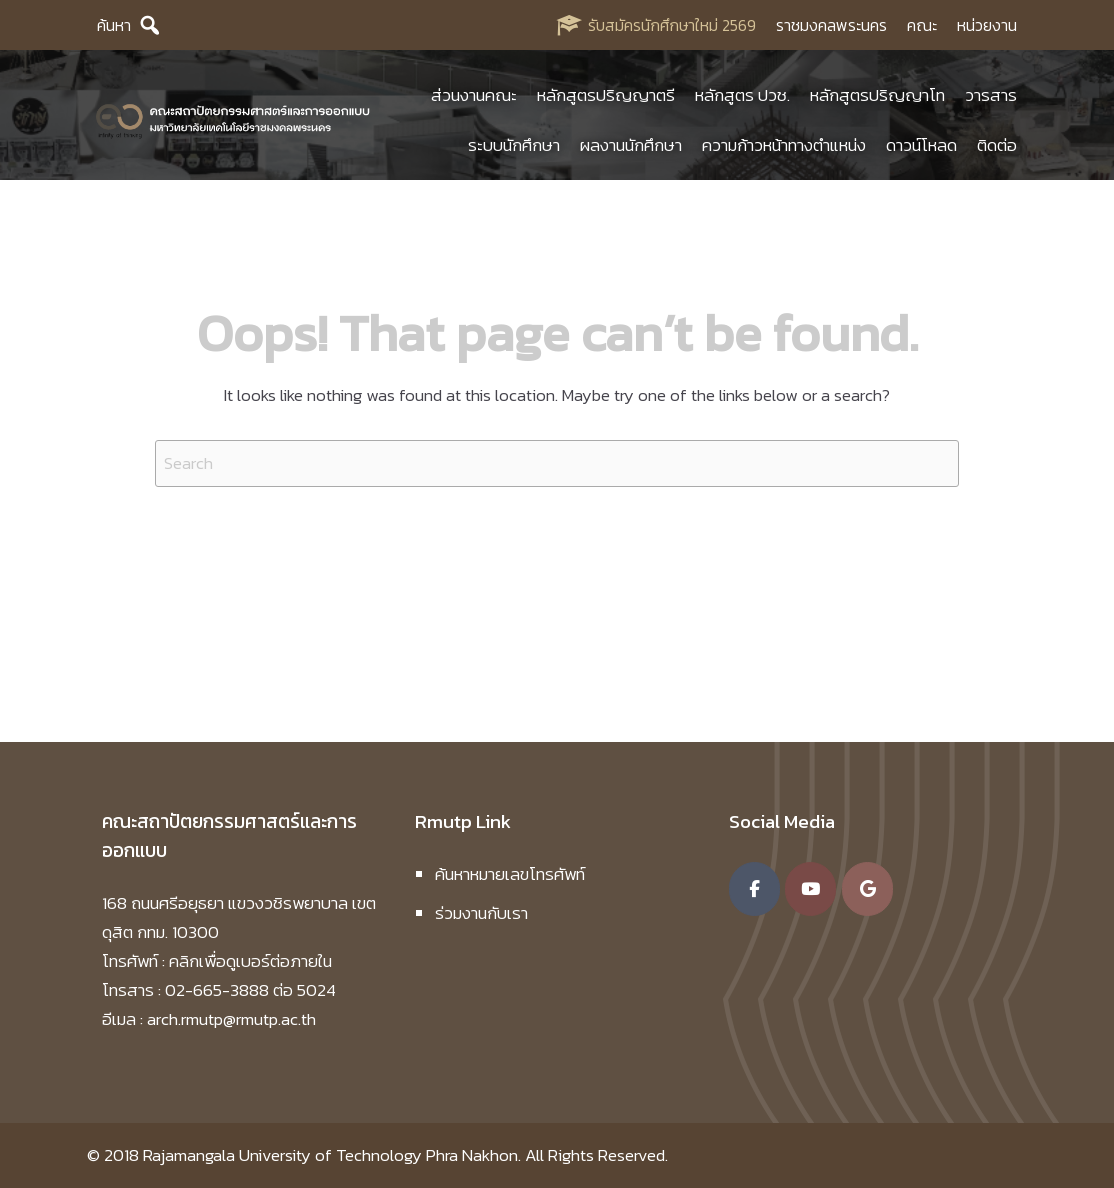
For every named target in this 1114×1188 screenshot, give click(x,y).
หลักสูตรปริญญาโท (877, 95)
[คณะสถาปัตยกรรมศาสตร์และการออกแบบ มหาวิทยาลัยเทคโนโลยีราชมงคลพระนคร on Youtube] (810, 889)
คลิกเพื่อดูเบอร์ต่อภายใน (250, 961)
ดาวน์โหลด (921, 145)
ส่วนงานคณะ (474, 95)
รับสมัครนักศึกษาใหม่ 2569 (672, 25)
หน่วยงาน (987, 25)
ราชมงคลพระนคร (831, 25)
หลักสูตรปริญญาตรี (606, 95)
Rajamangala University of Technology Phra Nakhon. (332, 1155)
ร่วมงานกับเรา (481, 913)
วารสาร (991, 95)
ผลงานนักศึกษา (631, 145)
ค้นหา (114, 25)
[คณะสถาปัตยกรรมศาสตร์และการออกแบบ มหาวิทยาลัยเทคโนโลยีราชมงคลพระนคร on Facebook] (754, 889)
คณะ (922, 25)
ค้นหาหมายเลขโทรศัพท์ (510, 874)
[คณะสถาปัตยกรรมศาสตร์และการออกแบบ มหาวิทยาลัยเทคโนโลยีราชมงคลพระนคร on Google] (867, 889)
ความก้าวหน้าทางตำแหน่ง (784, 145)
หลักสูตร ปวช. (742, 95)
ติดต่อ (997, 145)
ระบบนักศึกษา (514, 145)
